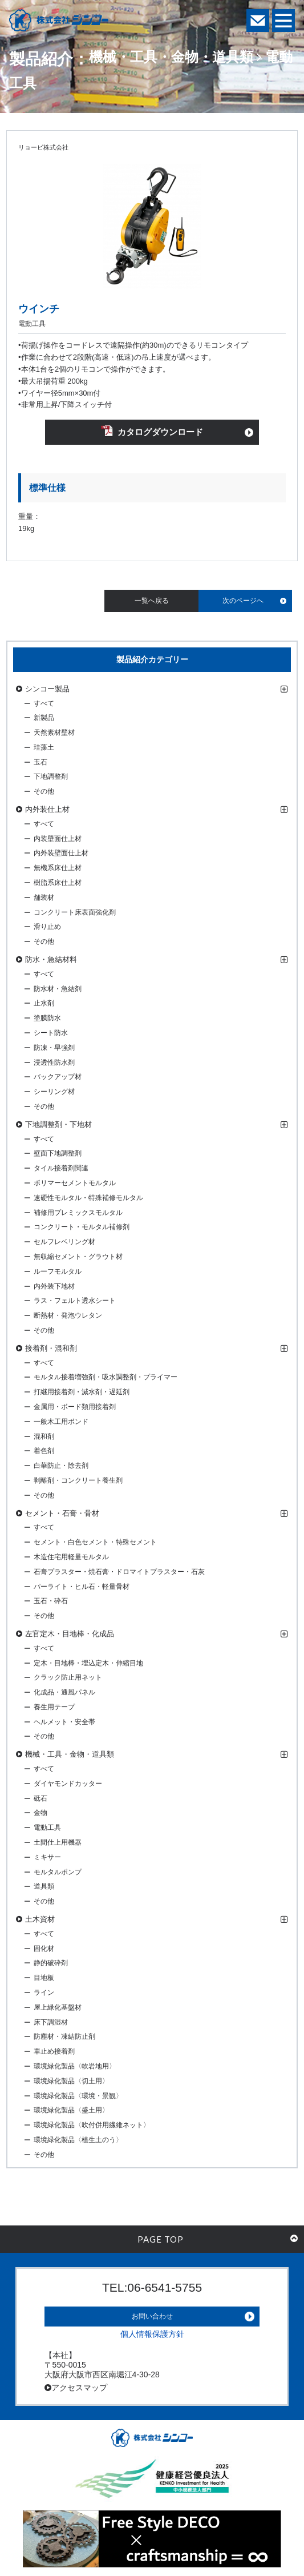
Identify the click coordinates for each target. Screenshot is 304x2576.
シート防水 (51, 1033)
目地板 (44, 1978)
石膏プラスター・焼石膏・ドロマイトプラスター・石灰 (119, 1572)
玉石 (40, 762)
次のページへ (243, 601)
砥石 (40, 1798)
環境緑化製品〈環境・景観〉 (78, 2096)
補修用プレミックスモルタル (78, 1213)
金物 (40, 1813)
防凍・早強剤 (54, 1048)
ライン (44, 1993)
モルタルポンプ (58, 1872)
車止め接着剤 (54, 2051)
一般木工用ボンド (61, 1422)
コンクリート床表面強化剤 (75, 912)
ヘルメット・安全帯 (64, 1722)
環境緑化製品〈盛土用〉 (71, 2110)
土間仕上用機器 (58, 1842)
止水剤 (44, 1003)
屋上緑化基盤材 (58, 2007)
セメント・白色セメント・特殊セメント (95, 1542)
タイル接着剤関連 (61, 1168)
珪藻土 (44, 747)
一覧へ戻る (152, 601)
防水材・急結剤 (58, 989)
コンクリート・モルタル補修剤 (81, 1227)
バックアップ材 (58, 1077)
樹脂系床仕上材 (58, 883)
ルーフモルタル (58, 1271)
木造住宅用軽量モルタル (71, 1557)
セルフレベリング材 (64, 1242)
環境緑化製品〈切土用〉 (71, 2081)
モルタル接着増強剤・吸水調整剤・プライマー (105, 1377)
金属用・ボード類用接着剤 (75, 1407)
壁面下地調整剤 (58, 1153)
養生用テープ (54, 1707)
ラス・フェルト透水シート (75, 1301)
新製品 (44, 718)
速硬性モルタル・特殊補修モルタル (88, 1198)
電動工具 (47, 1828)
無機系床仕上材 (58, 868)
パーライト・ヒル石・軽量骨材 (81, 1587)
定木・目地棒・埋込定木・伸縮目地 (88, 1663)
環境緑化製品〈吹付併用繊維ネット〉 (92, 2125)
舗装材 (44, 897)
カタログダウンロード (151, 431)
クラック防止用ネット (68, 1677)
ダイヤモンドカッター (68, 1784)
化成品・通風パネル (64, 1692)
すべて (44, 703)
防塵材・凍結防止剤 (64, 2036)
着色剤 (44, 1451)
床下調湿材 (51, 2022)
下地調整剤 (51, 776)
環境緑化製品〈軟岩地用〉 (75, 2066)
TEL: (152, 2287)
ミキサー (47, 1857)
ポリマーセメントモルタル (75, 1183)
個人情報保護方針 (152, 2333)
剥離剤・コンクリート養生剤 (78, 1480)
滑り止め (47, 927)
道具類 (44, 1886)
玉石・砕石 (51, 1601)
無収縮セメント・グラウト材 (78, 1257)
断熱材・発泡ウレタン (68, 1315)
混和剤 (44, 1436)
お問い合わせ (152, 2316)
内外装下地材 (54, 1286)
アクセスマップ (75, 2387)
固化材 (44, 1949)
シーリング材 (54, 1092)
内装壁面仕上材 (58, 839)
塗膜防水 (47, 1018)
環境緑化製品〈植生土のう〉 (78, 2140)
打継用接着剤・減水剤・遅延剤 (81, 1392)
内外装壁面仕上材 (61, 853)
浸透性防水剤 (54, 1062)
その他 (44, 791)
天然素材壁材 (54, 732)
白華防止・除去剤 (61, 1466)
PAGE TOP (217, 2239)
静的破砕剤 (51, 1963)
